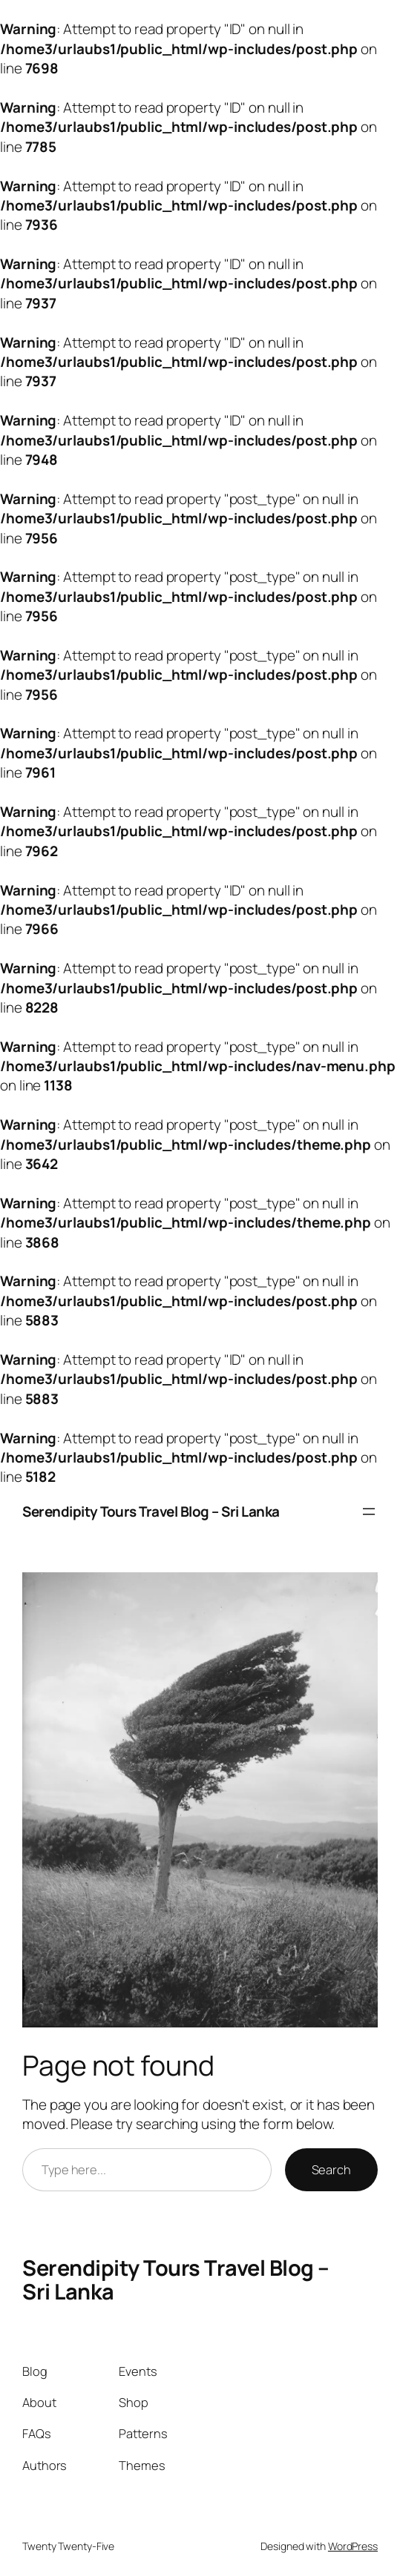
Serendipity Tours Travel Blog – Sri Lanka (151, 1511)
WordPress (353, 2546)
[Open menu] (369, 1511)
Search (331, 2169)
